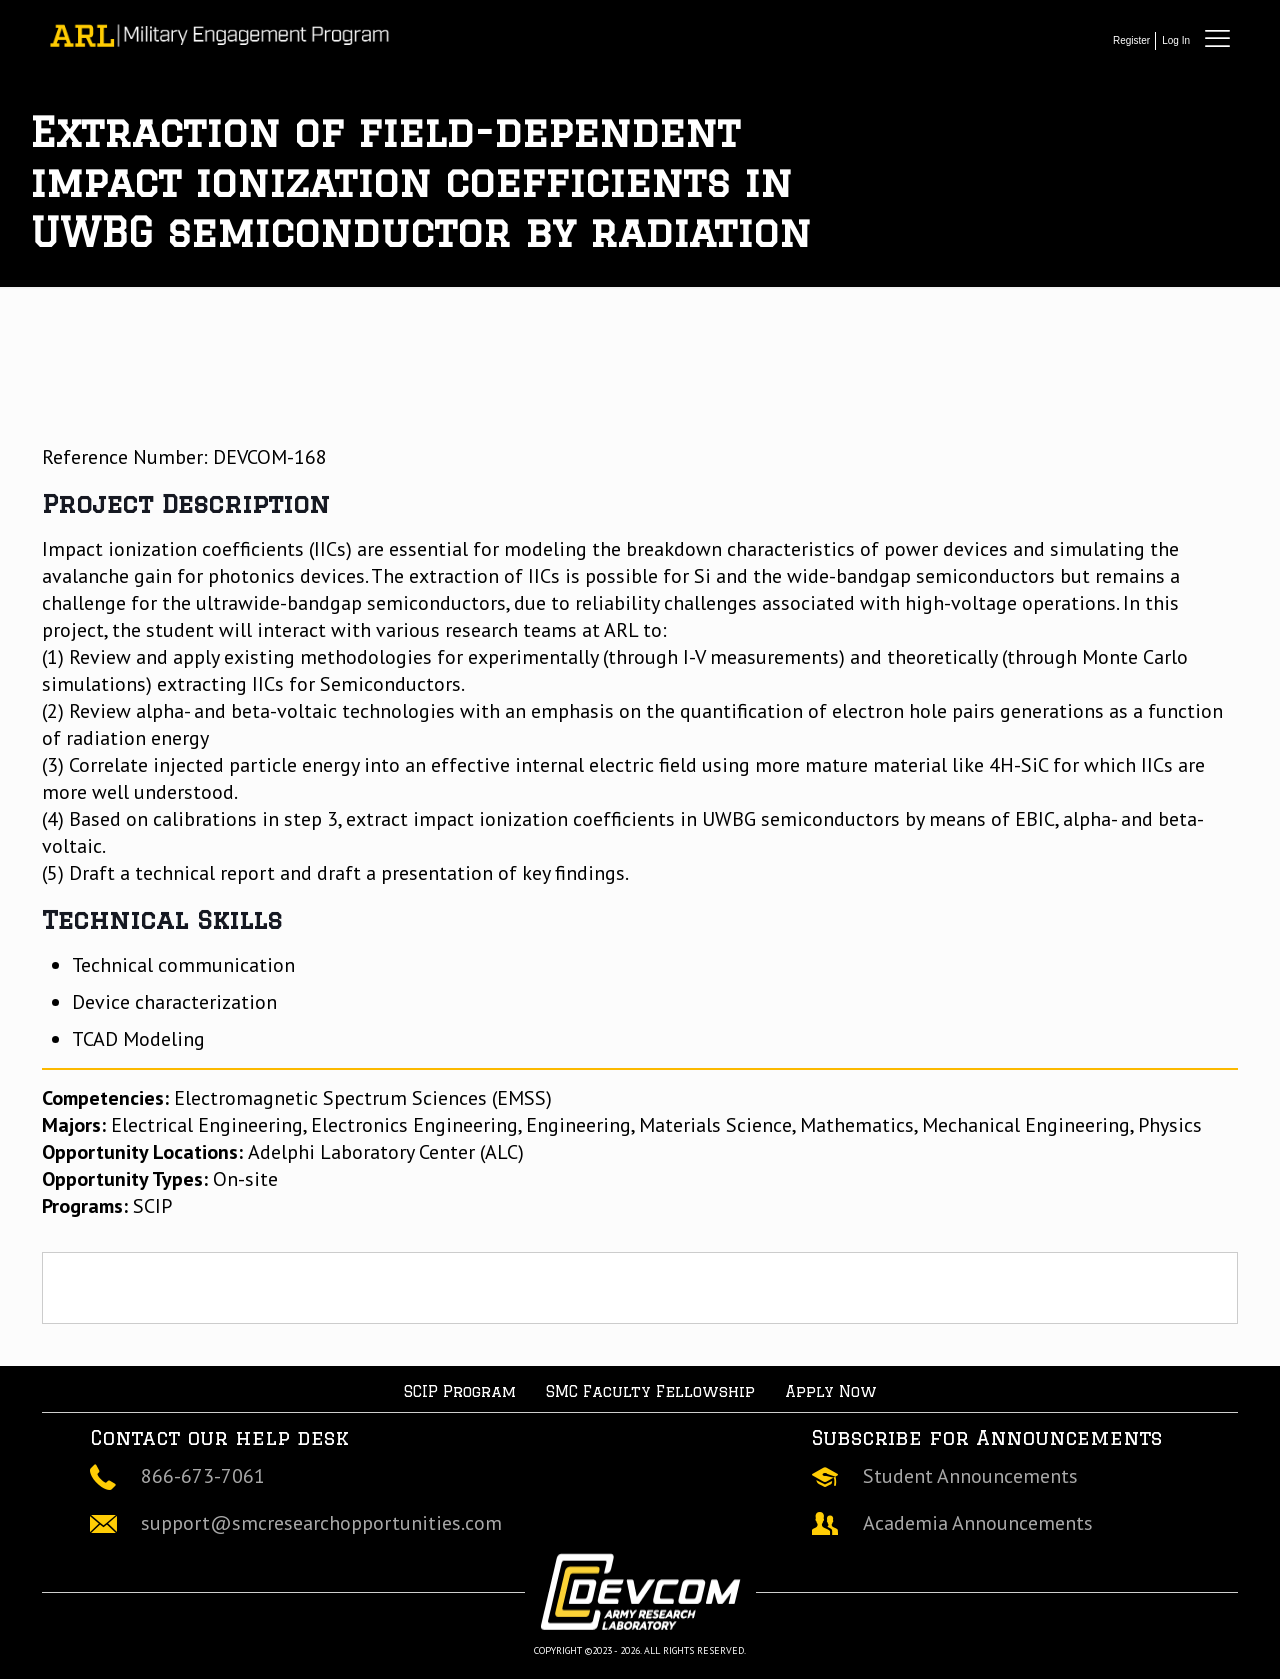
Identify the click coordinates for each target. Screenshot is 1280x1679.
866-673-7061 (203, 1476)
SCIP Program (460, 1391)
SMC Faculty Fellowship (650, 1391)
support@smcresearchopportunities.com (321, 1523)
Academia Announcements (978, 1523)
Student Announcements (970, 1476)
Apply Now (831, 1391)
